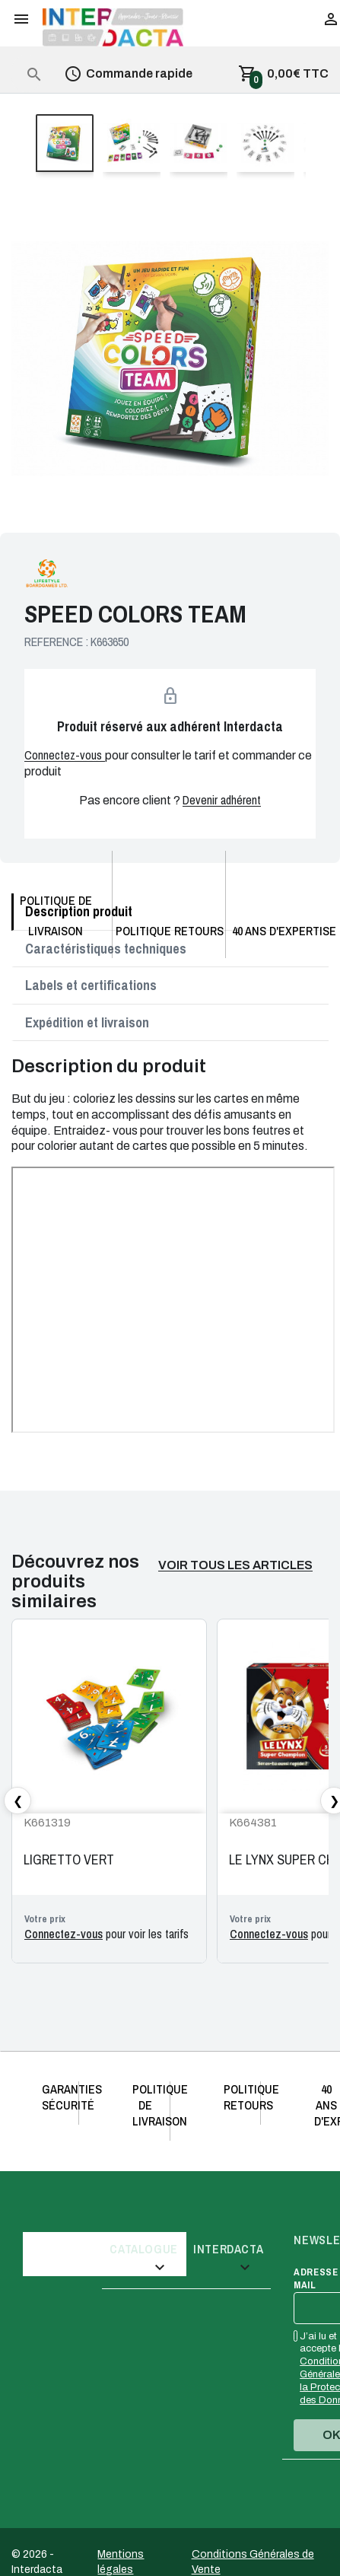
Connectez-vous (64, 755)
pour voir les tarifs (106, 1934)
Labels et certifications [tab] (91, 985)
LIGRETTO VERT (69, 1860)
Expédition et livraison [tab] (87, 1022)
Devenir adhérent (222, 799)
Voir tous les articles (235, 1565)
